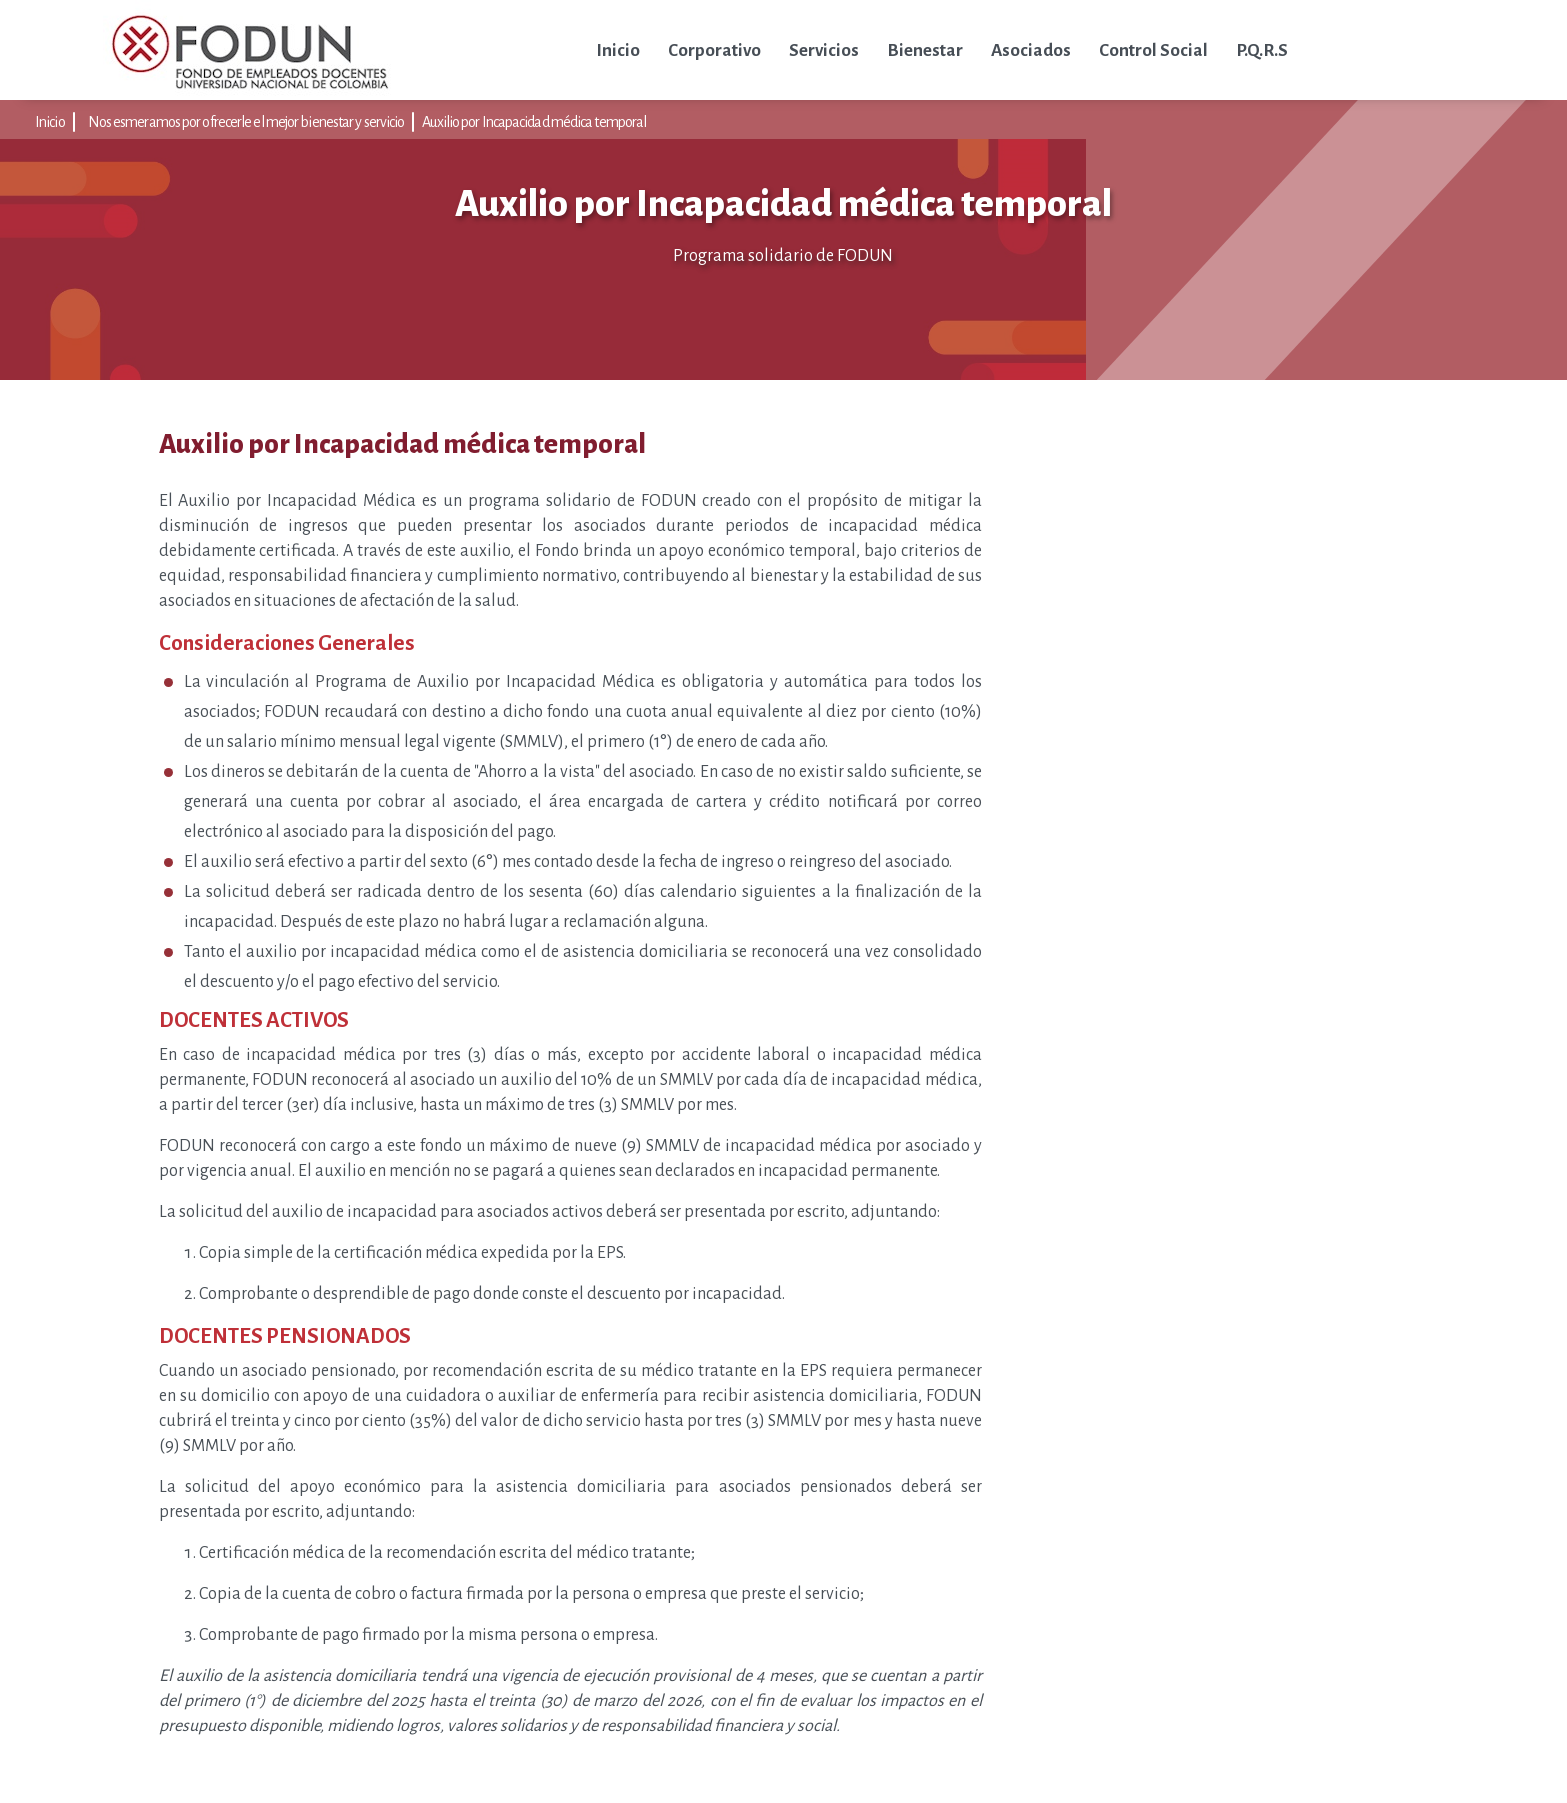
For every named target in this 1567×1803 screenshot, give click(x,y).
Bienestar (925, 50)
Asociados (1031, 50)
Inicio (618, 50)
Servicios (824, 50)
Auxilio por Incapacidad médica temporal (534, 122)
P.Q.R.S (1262, 50)
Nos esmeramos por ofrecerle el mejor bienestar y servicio (246, 122)
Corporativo (714, 50)
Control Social (1153, 50)
